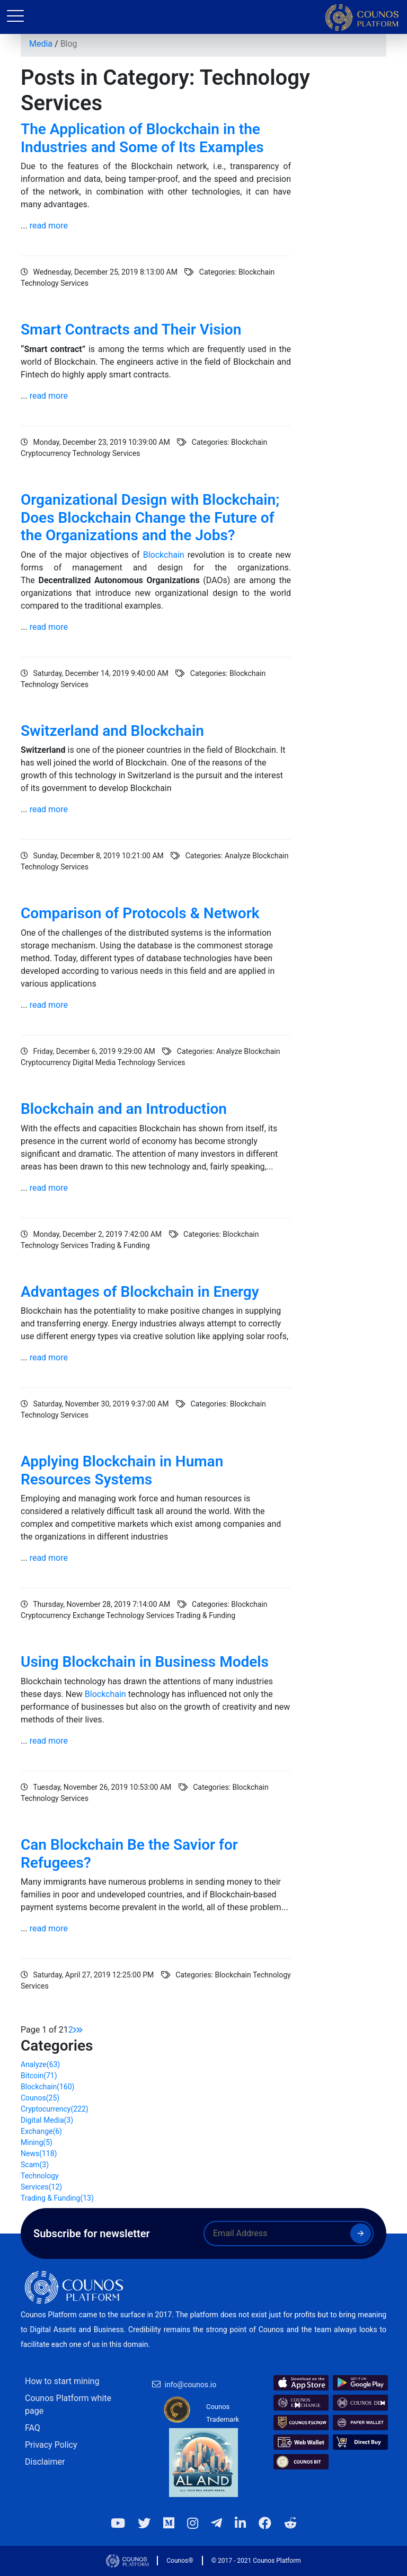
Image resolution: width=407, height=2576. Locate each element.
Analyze (40, 2064)
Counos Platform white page (68, 2404)
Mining (36, 2142)
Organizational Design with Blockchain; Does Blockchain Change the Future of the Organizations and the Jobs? (150, 517)
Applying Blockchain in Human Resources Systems (122, 1470)
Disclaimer (45, 2462)
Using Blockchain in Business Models (145, 1662)
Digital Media (47, 2120)
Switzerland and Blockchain (112, 731)
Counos (40, 2098)
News (39, 2153)
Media (40, 44)
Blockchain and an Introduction (124, 1109)
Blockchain (163, 555)
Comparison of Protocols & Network (140, 913)
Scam (35, 2164)
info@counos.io (191, 2384)
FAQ (32, 2428)
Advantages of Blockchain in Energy (140, 1291)
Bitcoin (39, 2075)
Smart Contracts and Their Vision (131, 329)
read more (49, 226)
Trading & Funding (57, 2198)
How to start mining (62, 2381)
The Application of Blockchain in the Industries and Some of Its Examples (142, 138)
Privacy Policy (51, 2445)
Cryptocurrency (55, 2109)
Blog (68, 44)
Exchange (41, 2131)
